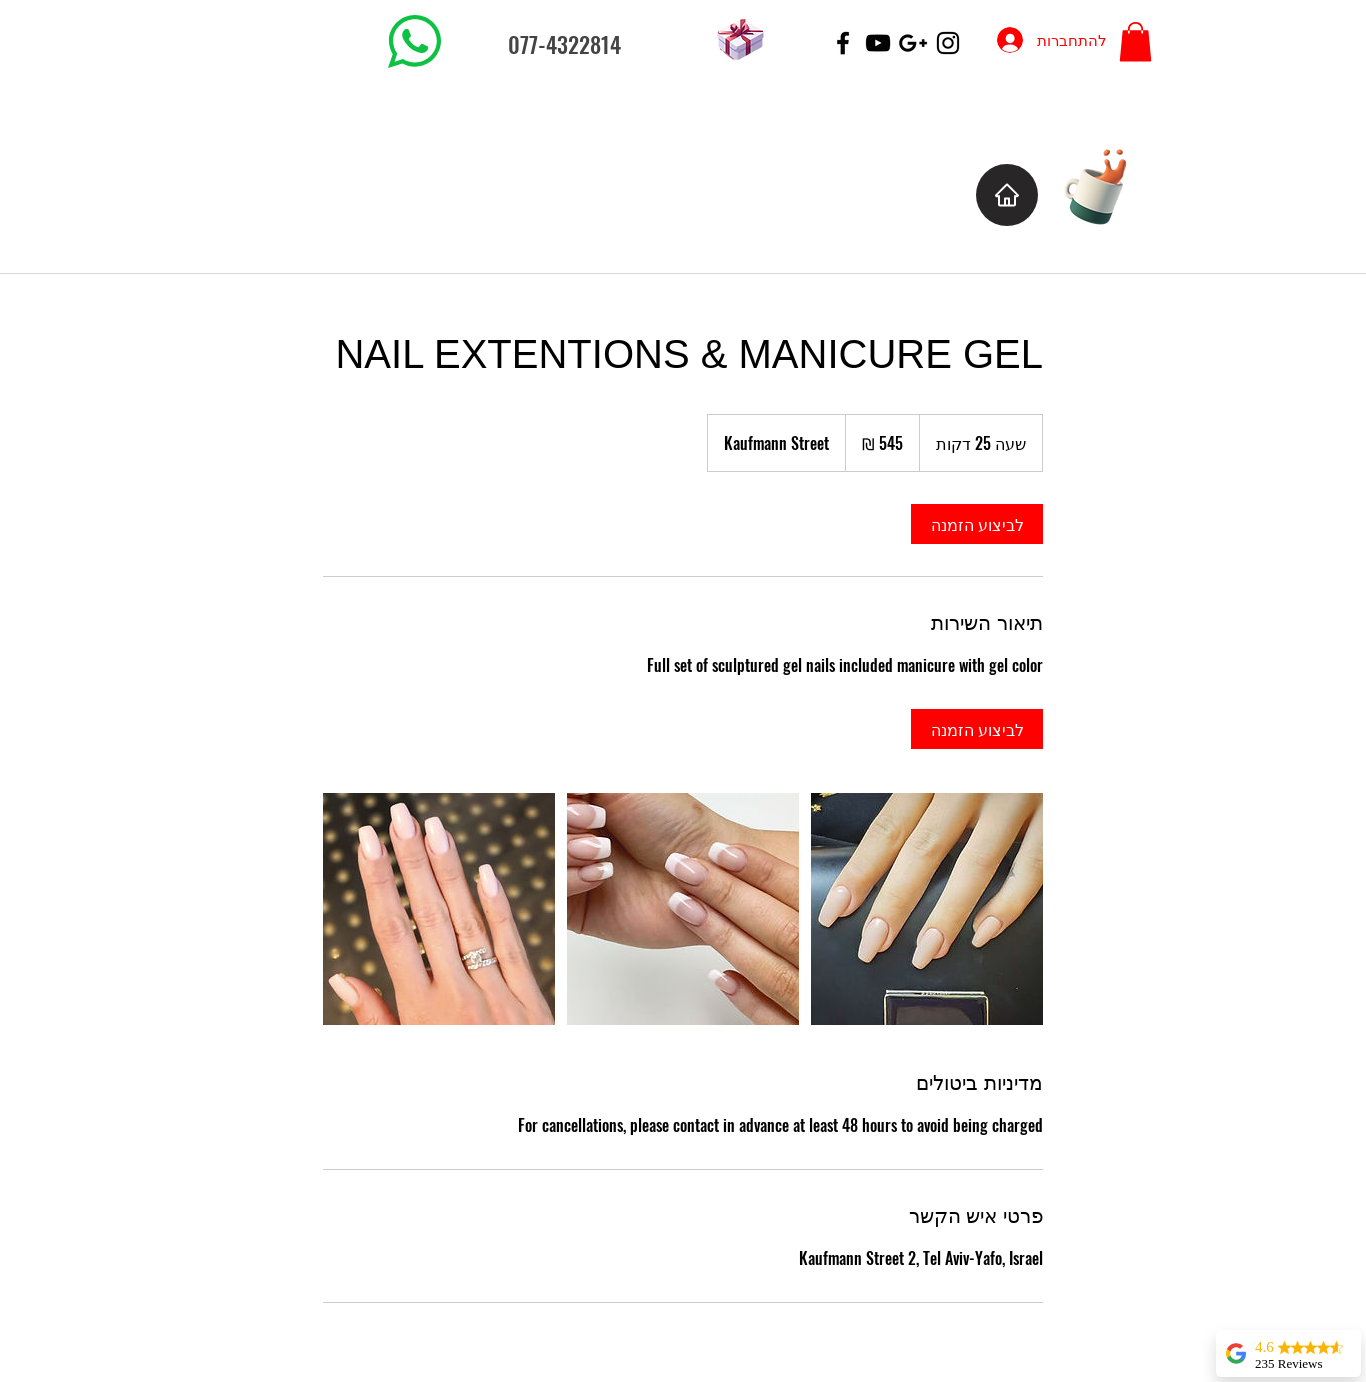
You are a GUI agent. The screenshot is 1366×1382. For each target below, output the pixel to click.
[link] (977, 524)
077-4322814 (564, 44)
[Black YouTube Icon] (878, 43)
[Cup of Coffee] (1105, 184)
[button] (1135, 41)
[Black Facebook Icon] (843, 43)
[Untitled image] (439, 909)
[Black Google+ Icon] (913, 43)
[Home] (1007, 195)
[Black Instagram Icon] (948, 43)
